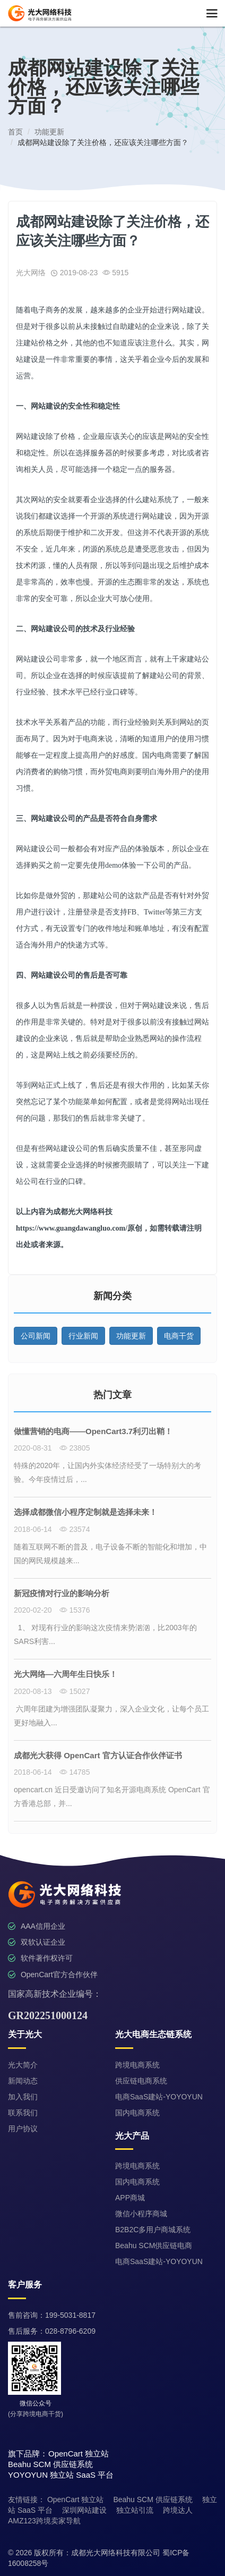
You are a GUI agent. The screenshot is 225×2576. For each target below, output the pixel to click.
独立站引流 (134, 2510)
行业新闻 (83, 1336)
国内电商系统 (137, 2112)
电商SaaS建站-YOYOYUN (159, 2096)
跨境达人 (178, 2510)
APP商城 (130, 2197)
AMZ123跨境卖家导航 (44, 2520)
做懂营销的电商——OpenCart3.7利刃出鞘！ (93, 1431)
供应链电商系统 (141, 2081)
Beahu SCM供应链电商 (153, 2245)
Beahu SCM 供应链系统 (152, 2499)
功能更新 (131, 1336)
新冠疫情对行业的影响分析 (61, 1593)
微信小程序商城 (141, 2213)
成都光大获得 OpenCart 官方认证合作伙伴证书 (98, 1755)
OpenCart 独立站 (75, 2499)
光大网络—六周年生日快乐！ (65, 1674)
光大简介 (23, 2065)
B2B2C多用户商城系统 (153, 2229)
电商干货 (179, 1336)
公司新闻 (35, 1336)
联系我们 (23, 2112)
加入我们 (23, 2096)
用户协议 (23, 2128)
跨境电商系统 (137, 2065)
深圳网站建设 (84, 2510)
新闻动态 (23, 2081)
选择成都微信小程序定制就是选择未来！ (85, 1511)
